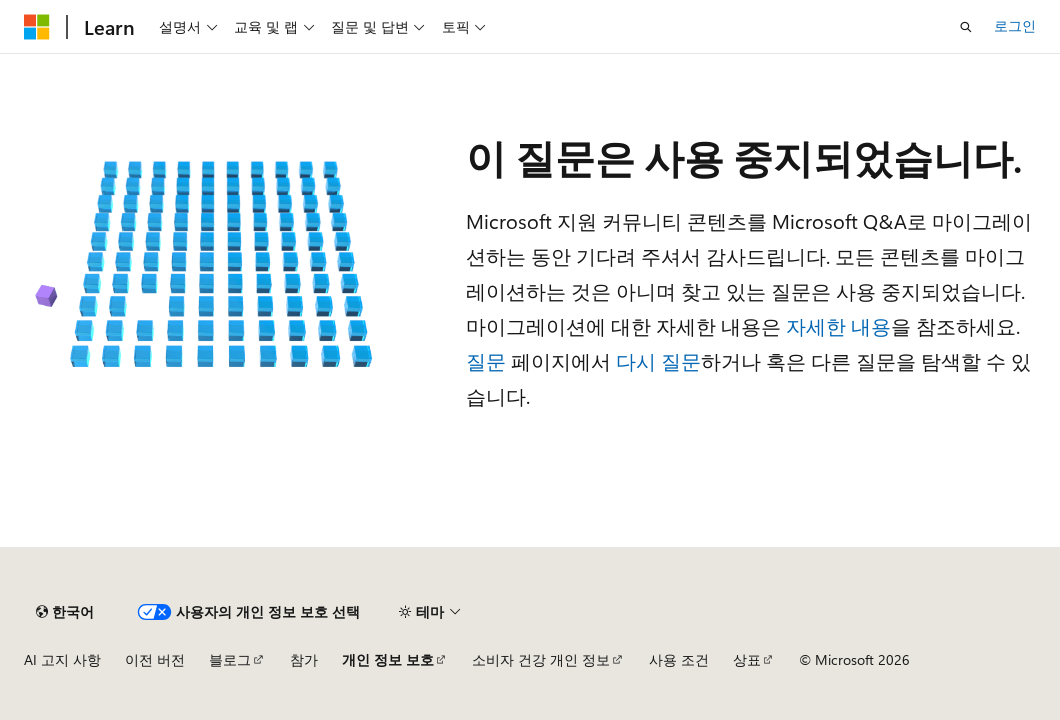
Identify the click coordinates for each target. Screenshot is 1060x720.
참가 (304, 659)
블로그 (230, 659)
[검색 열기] (966, 27)
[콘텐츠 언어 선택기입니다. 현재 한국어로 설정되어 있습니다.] (65, 612)
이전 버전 (155, 659)
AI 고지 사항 (62, 659)
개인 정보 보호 (388, 659)
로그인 (1015, 25)
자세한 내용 (838, 325)
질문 (486, 360)
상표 (747, 659)
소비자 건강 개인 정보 (541, 659)
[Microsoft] (37, 27)
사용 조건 (679, 659)
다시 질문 (658, 360)
